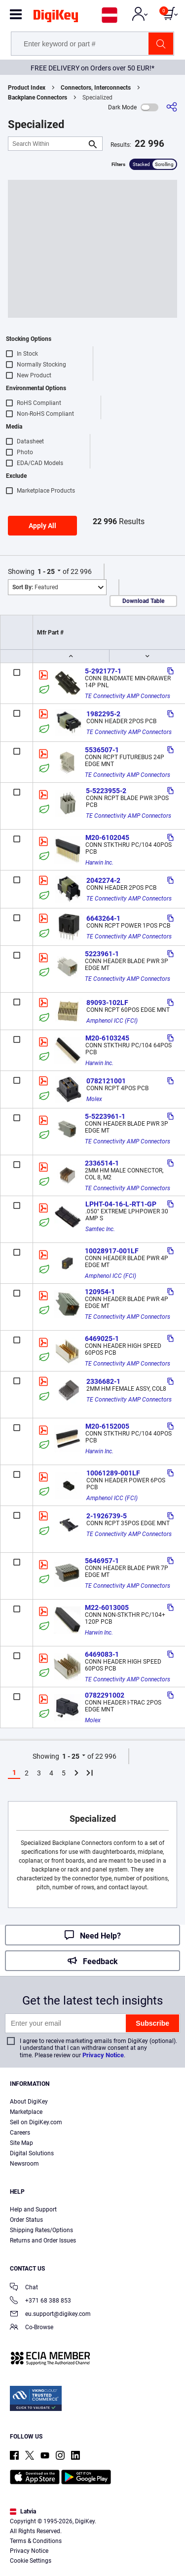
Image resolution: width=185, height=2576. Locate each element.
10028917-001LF (112, 1251)
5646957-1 (102, 1561)
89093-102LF (107, 1002)
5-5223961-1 (105, 1116)
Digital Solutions (32, 2153)
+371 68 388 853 (40, 2301)
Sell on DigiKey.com (36, 2122)
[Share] (171, 107)
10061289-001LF (113, 1473)
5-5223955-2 (106, 791)
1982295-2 (103, 714)
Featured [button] (35, 587)
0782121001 (106, 1081)
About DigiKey (29, 2101)
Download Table (143, 601)
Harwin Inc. (99, 862)
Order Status (26, 2219)
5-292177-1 (103, 671)
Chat (24, 2288)
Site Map (21, 2143)
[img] (56, 18)
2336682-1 (103, 1381)
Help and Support (33, 2209)
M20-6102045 (107, 837)
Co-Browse (31, 2328)
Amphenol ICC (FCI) (112, 1020)
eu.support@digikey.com (50, 2314)
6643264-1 (103, 918)
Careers (20, 2132)
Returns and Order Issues (43, 2240)
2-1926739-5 (106, 1516)
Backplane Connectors (37, 97)
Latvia (23, 2511)
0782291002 (104, 1695)
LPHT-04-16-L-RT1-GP (120, 1204)
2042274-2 (103, 880)
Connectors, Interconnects (96, 87)
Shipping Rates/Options (41, 2230)
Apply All (42, 526)
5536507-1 (102, 750)
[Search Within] (47, 143)
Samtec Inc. (100, 1229)
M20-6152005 (107, 1426)
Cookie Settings (30, 2560)
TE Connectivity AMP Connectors (127, 696)
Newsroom (24, 2163)
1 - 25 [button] (46, 571)
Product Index (26, 87)
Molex (94, 1099)
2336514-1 (102, 1163)
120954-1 (100, 1292)
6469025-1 (102, 1338)
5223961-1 (102, 954)
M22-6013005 (107, 1607)
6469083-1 (102, 1654)
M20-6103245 (107, 1038)
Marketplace (26, 2111)
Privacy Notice (103, 2055)
